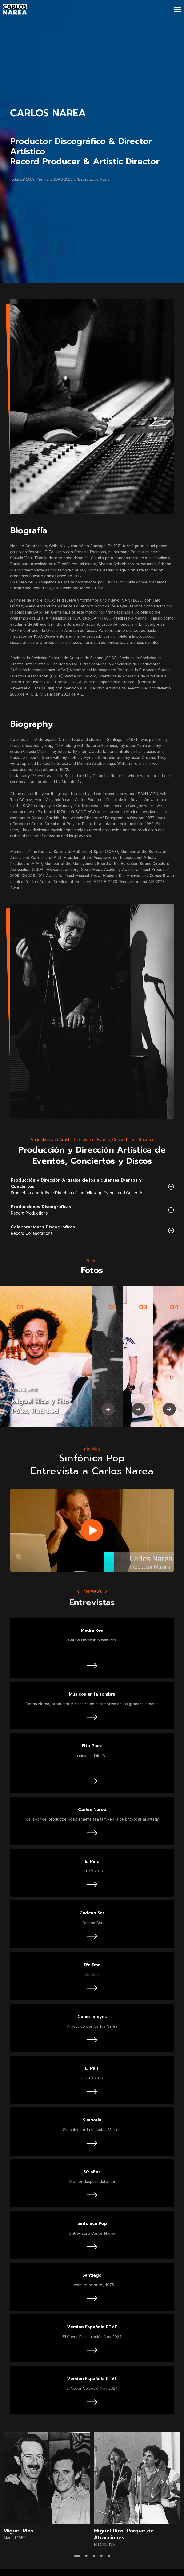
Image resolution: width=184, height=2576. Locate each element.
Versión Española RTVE (92, 2326)
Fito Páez (92, 1745)
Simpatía (92, 2120)
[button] (77, 2556)
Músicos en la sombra (92, 1694)
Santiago (92, 2275)
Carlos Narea (92, 1809)
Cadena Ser (92, 1913)
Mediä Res (92, 1630)
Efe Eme (92, 1964)
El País (92, 1861)
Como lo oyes (92, 2016)
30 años (92, 2171)
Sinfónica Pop (92, 2223)
